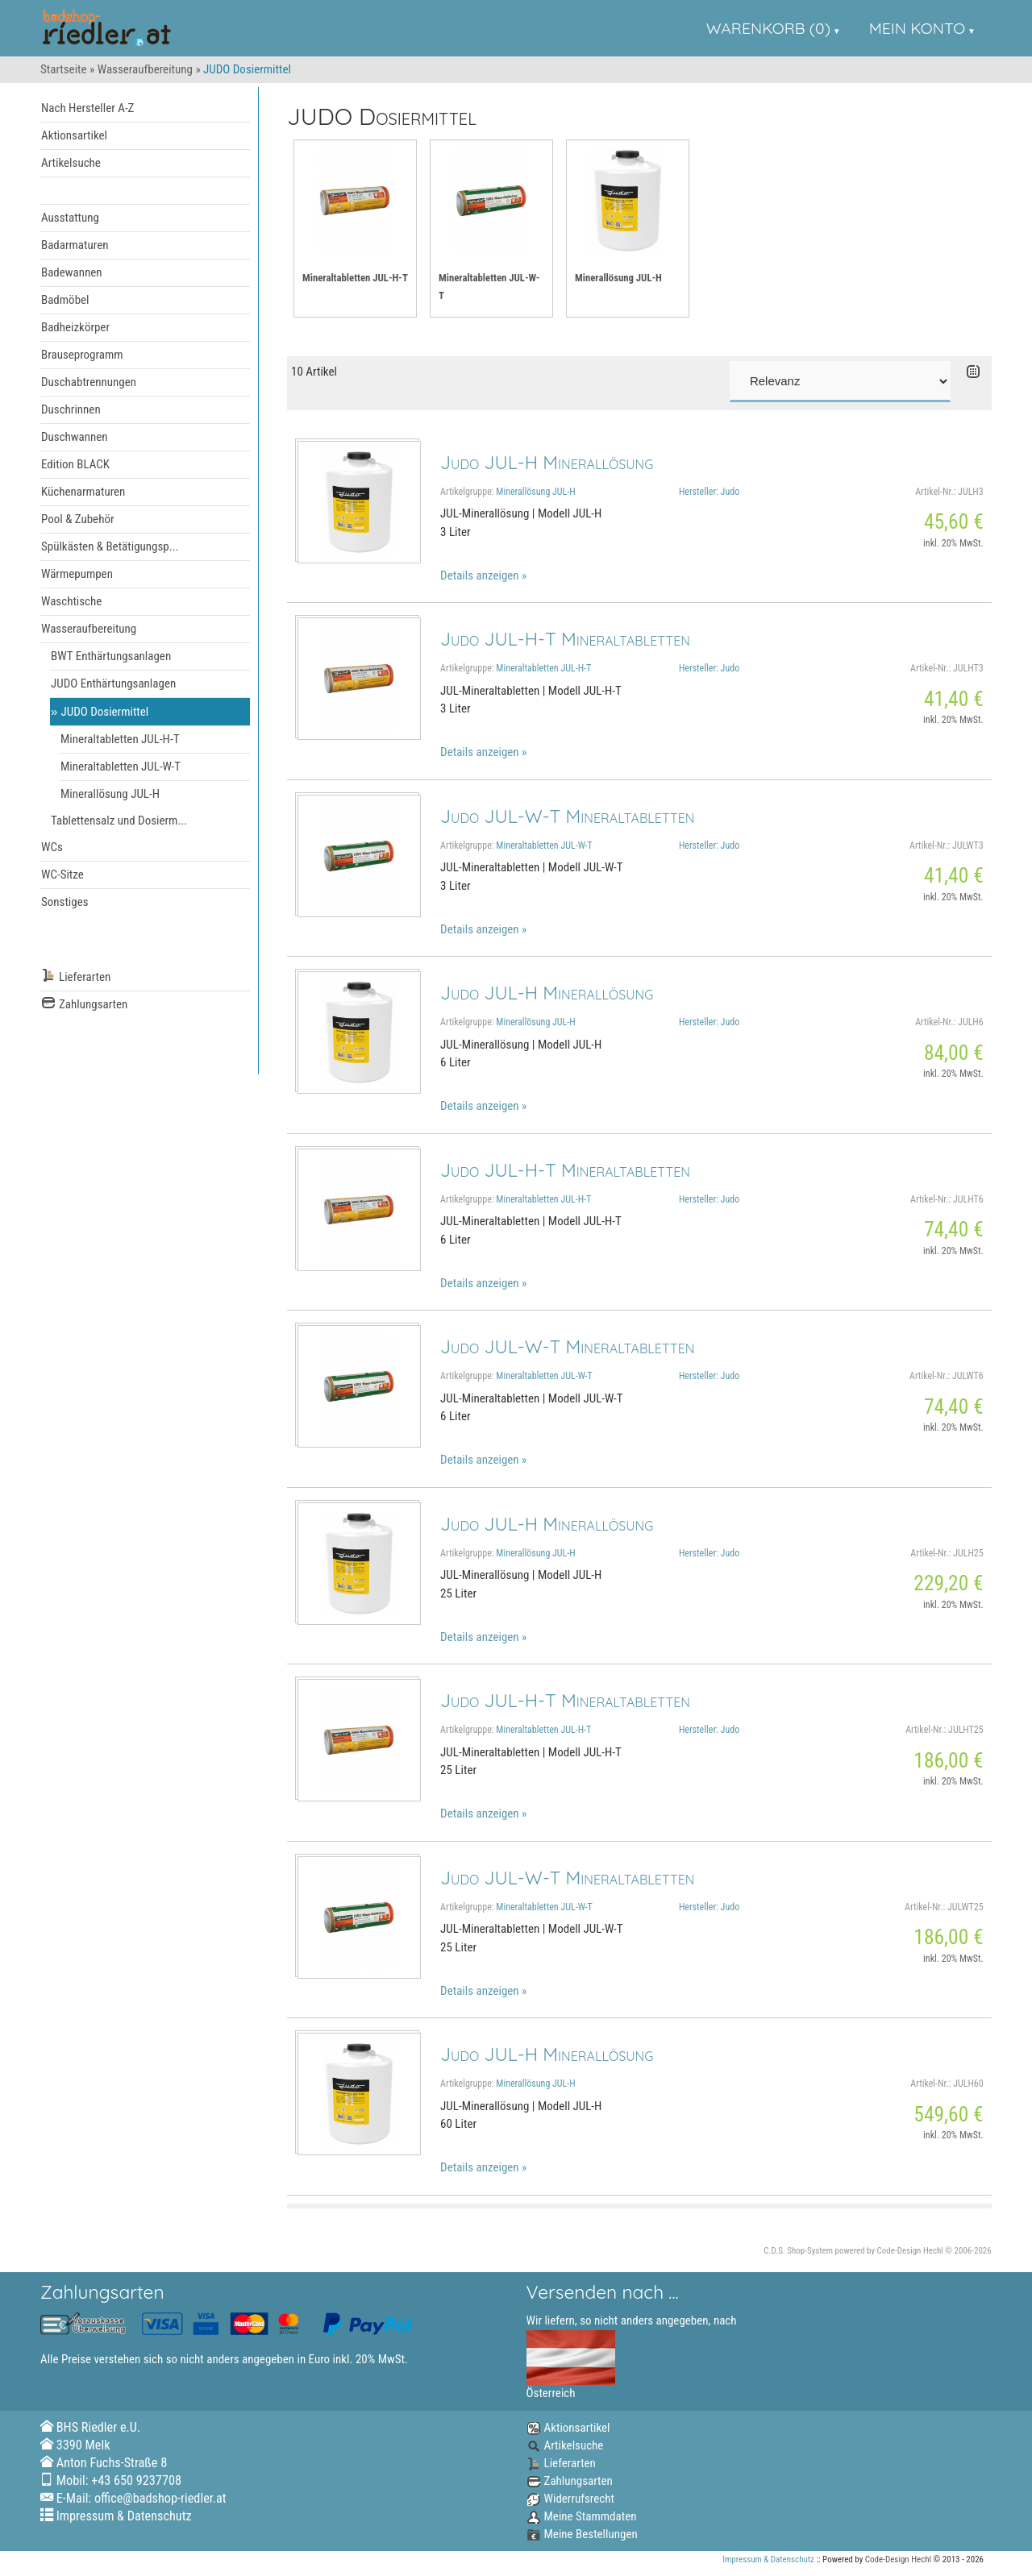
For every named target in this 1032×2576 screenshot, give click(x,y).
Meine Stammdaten (581, 2516)
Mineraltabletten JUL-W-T (120, 766)
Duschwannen (74, 437)
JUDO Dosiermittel (105, 711)
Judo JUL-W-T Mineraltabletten (567, 816)
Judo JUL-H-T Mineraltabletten (565, 638)
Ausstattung (70, 217)
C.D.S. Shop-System (798, 2251)
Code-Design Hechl (910, 2251)
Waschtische (71, 601)
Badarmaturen (74, 245)
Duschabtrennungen (88, 382)
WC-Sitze (62, 874)
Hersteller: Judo (709, 491)
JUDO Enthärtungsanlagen (113, 683)
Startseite (63, 69)
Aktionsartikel (74, 135)
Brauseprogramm (82, 354)
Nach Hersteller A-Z (87, 108)
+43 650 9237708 (136, 2480)
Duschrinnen (71, 409)
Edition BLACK (75, 464)
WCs (52, 847)
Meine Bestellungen (582, 2534)
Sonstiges (65, 902)
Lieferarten (75, 977)
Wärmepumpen (77, 574)
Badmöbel (65, 300)
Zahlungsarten (84, 1004)
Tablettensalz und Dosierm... (119, 820)
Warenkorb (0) (768, 28)
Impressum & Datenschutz (124, 2516)
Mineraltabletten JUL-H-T (119, 739)
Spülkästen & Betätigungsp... (110, 546)
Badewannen (71, 272)
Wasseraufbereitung (145, 69)
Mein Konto (917, 28)
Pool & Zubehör (77, 519)
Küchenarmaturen (83, 491)
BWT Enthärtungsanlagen (111, 656)
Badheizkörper (75, 327)
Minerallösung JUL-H (110, 794)
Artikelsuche (71, 163)
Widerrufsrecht (570, 2498)
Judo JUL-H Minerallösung (546, 462)
